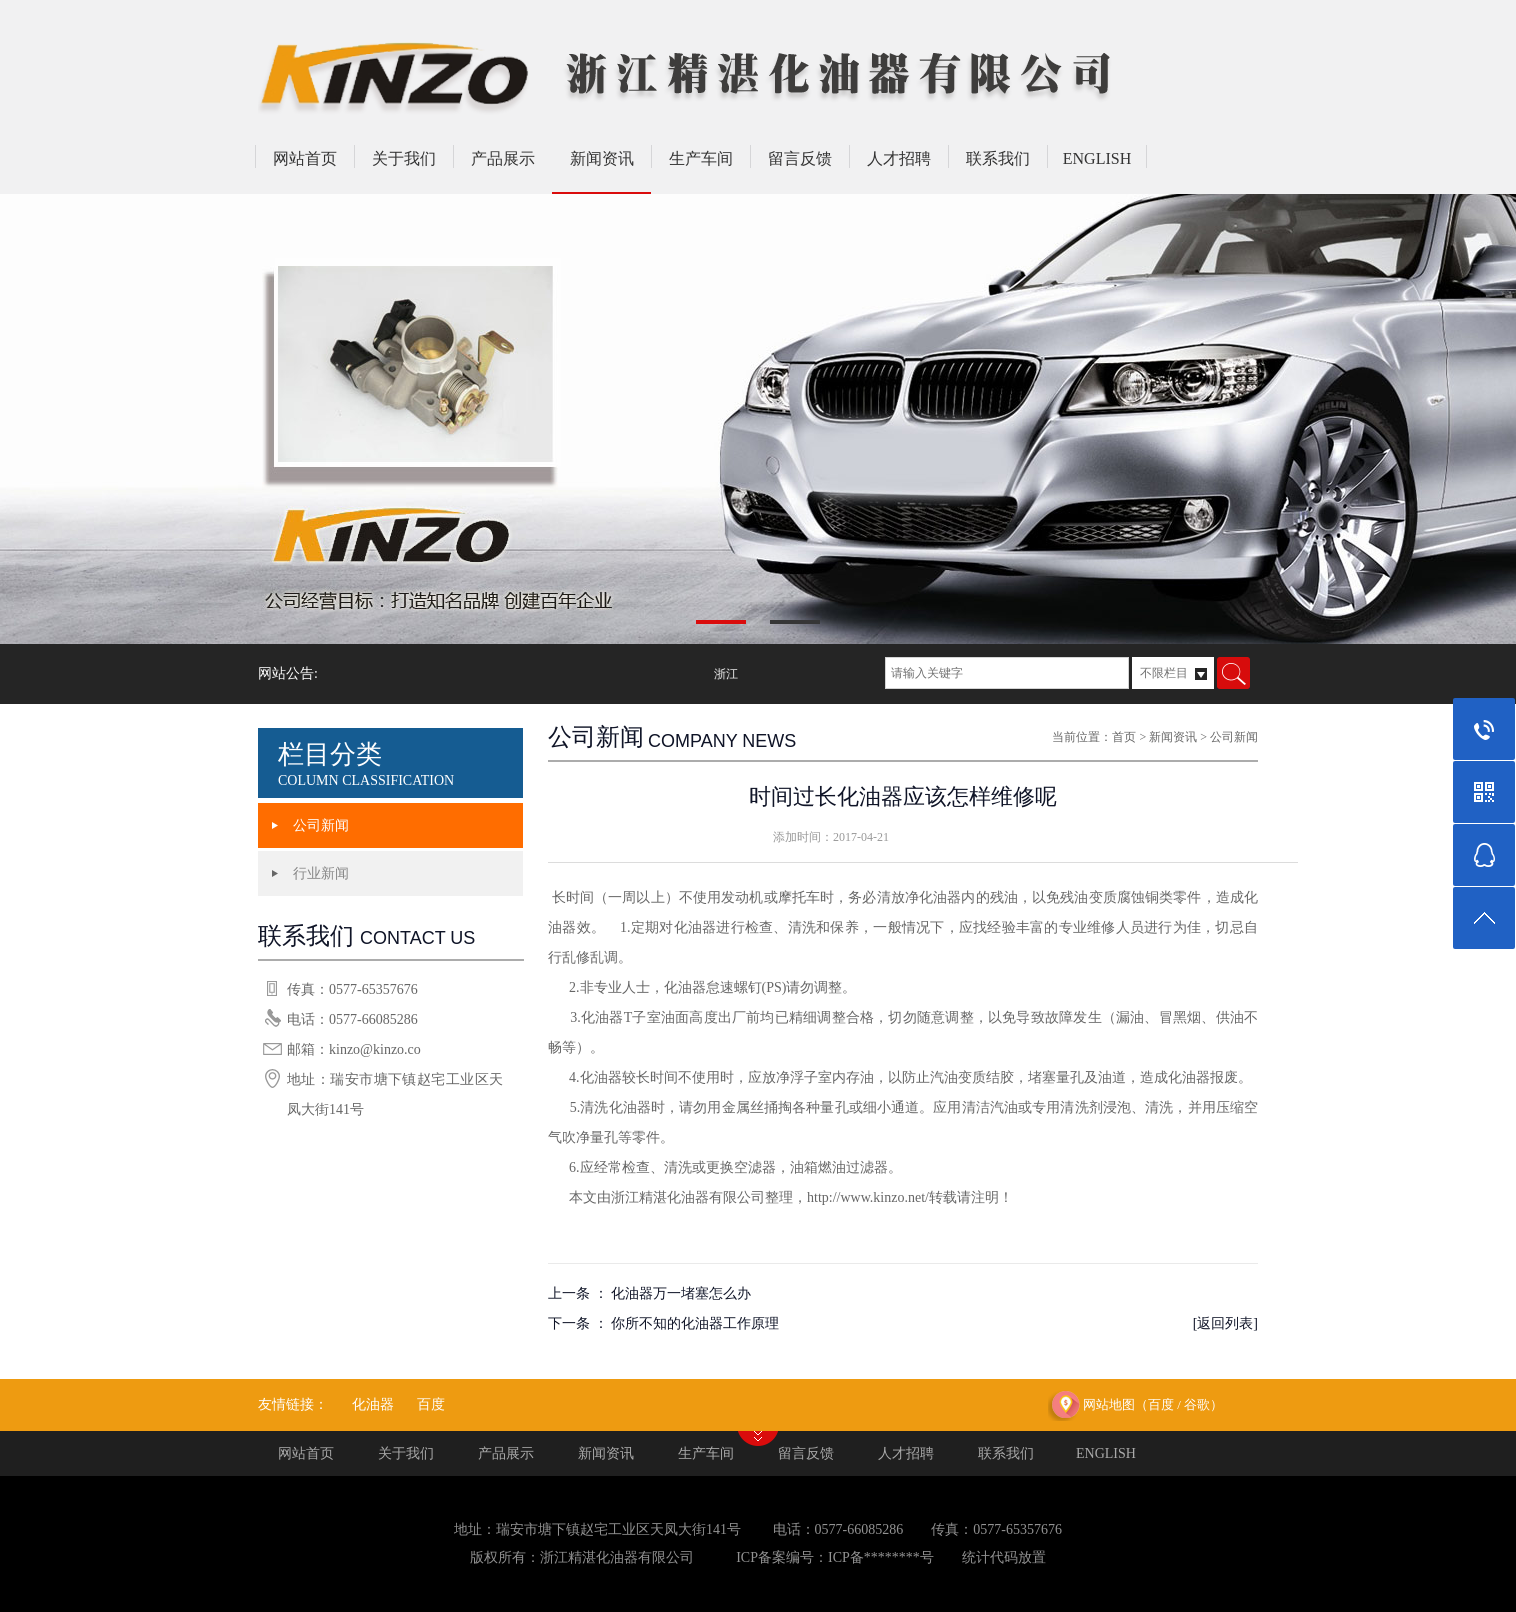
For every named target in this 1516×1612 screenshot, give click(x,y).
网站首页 (305, 158)
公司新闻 (321, 825)
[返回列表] (1225, 1323)
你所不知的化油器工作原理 (695, 1323)
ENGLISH (1097, 158)
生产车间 (701, 158)
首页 (1124, 737)
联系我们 (998, 158)
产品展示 (503, 158)
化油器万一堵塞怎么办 (681, 1293)
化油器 (373, 1404)
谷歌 (1197, 1404)
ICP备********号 (881, 1557)
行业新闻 (321, 873)
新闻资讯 (602, 158)
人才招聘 (899, 158)
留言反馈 (800, 158)
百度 (431, 1404)
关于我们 (404, 158)
